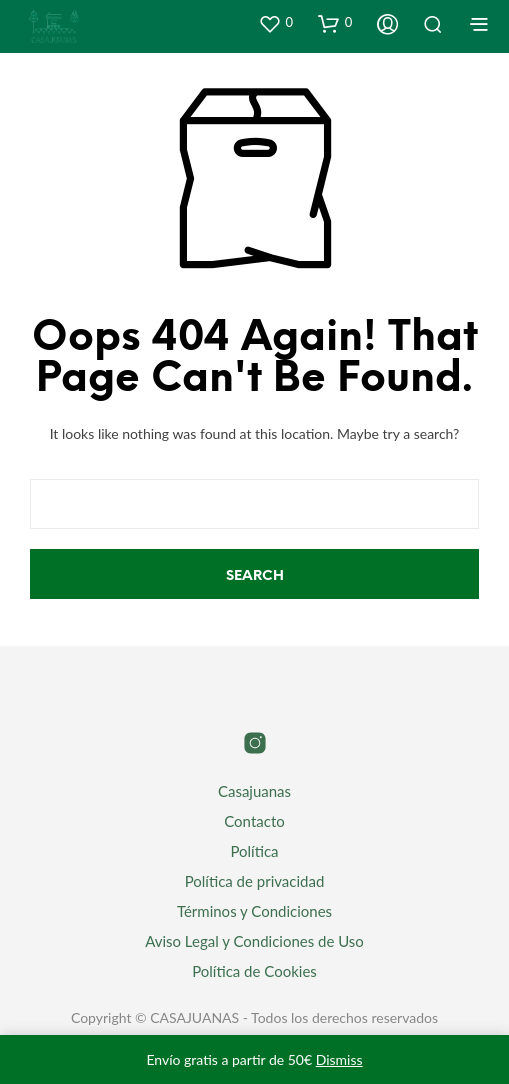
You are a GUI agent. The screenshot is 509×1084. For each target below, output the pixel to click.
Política (254, 851)
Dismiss (339, 1059)
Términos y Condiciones (254, 911)
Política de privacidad (255, 881)
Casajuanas (254, 791)
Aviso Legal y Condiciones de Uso (254, 941)
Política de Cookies (254, 971)
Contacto (254, 821)
